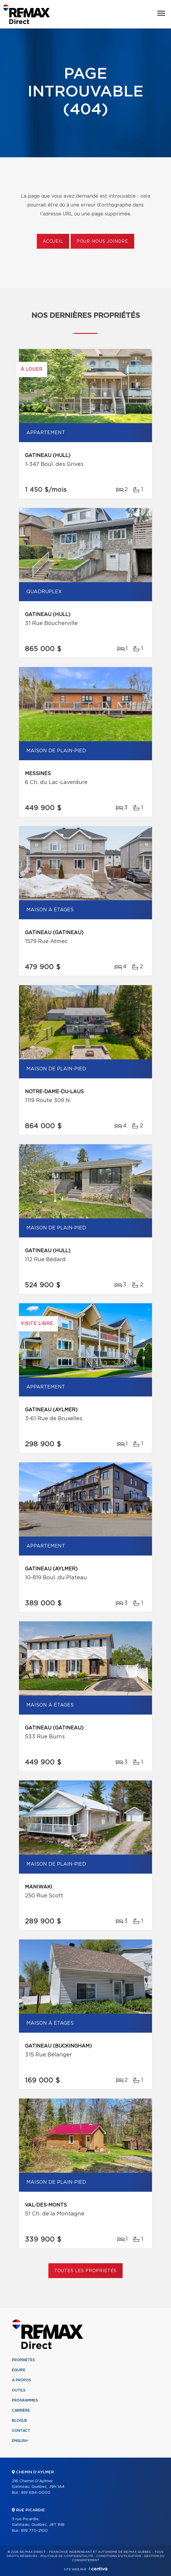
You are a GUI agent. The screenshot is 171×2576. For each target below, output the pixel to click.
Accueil (53, 241)
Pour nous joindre (102, 241)
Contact (21, 2430)
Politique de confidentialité (66, 2556)
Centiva (97, 2569)
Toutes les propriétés (85, 2271)
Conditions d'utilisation (118, 2556)
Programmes (25, 2400)
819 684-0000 (35, 2493)
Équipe (19, 2370)
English (20, 2440)
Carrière (21, 2410)
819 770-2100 (34, 2531)
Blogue (19, 2420)
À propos (21, 2380)
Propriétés (23, 2360)
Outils (19, 2390)
